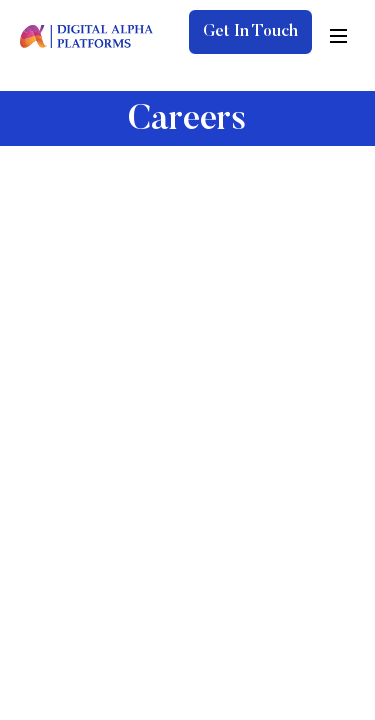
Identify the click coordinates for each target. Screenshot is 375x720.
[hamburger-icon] (338, 36)
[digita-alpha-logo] (87, 35)
